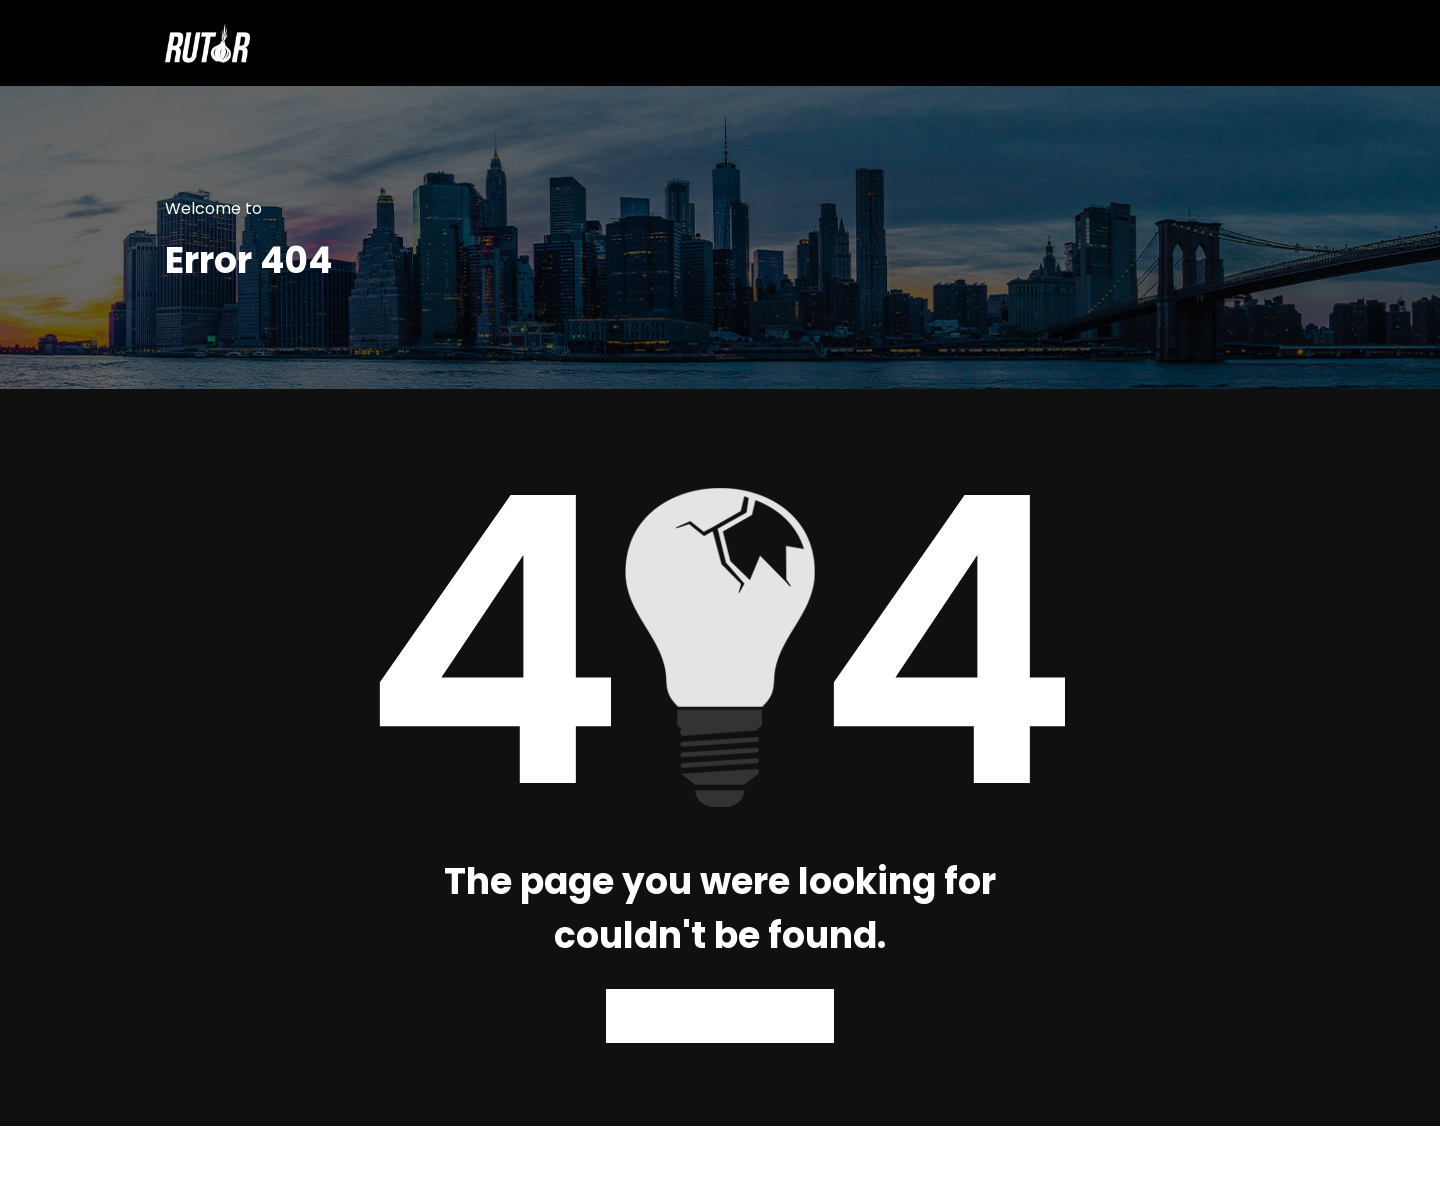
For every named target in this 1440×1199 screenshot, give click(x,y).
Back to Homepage (720, 1015)
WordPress (665, 1162)
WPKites (818, 1162)
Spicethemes (928, 1162)
